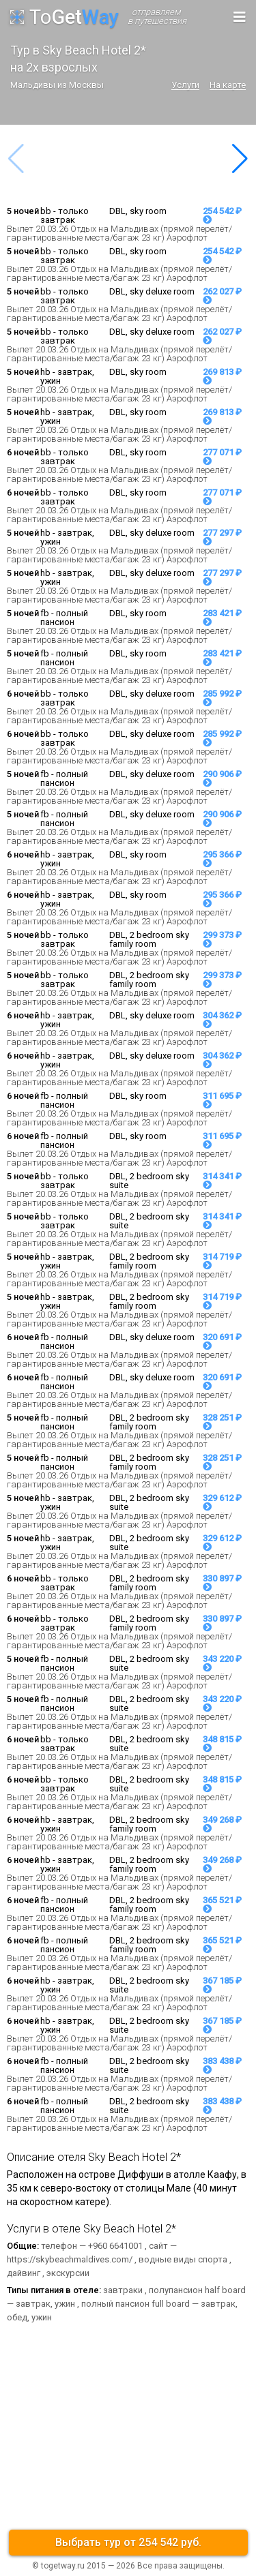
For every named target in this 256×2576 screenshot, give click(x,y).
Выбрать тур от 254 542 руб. (128, 2542)
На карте (228, 85)
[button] (240, 159)
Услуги (185, 85)
